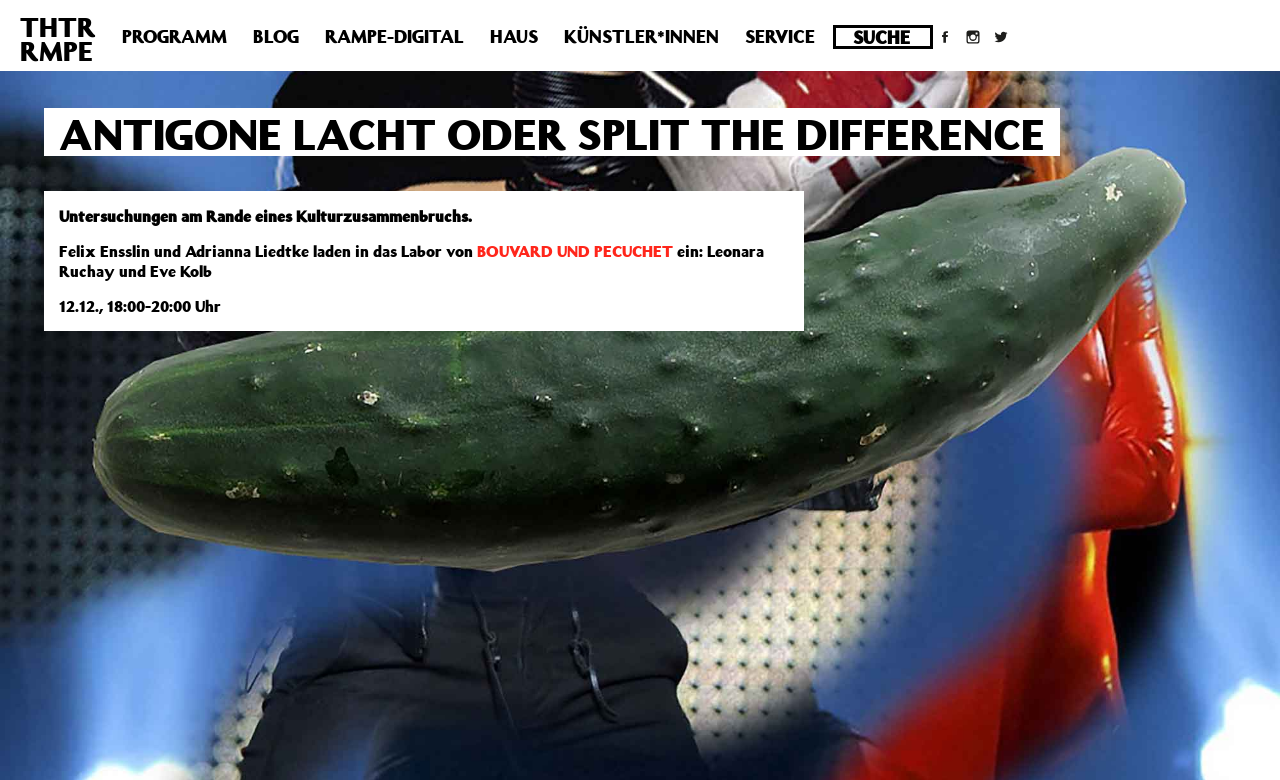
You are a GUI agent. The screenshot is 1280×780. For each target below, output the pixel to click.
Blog (276, 36)
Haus (514, 36)
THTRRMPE (58, 38)
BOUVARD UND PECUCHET (575, 251)
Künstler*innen (641, 36)
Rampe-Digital (394, 36)
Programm (174, 36)
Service (780, 36)
